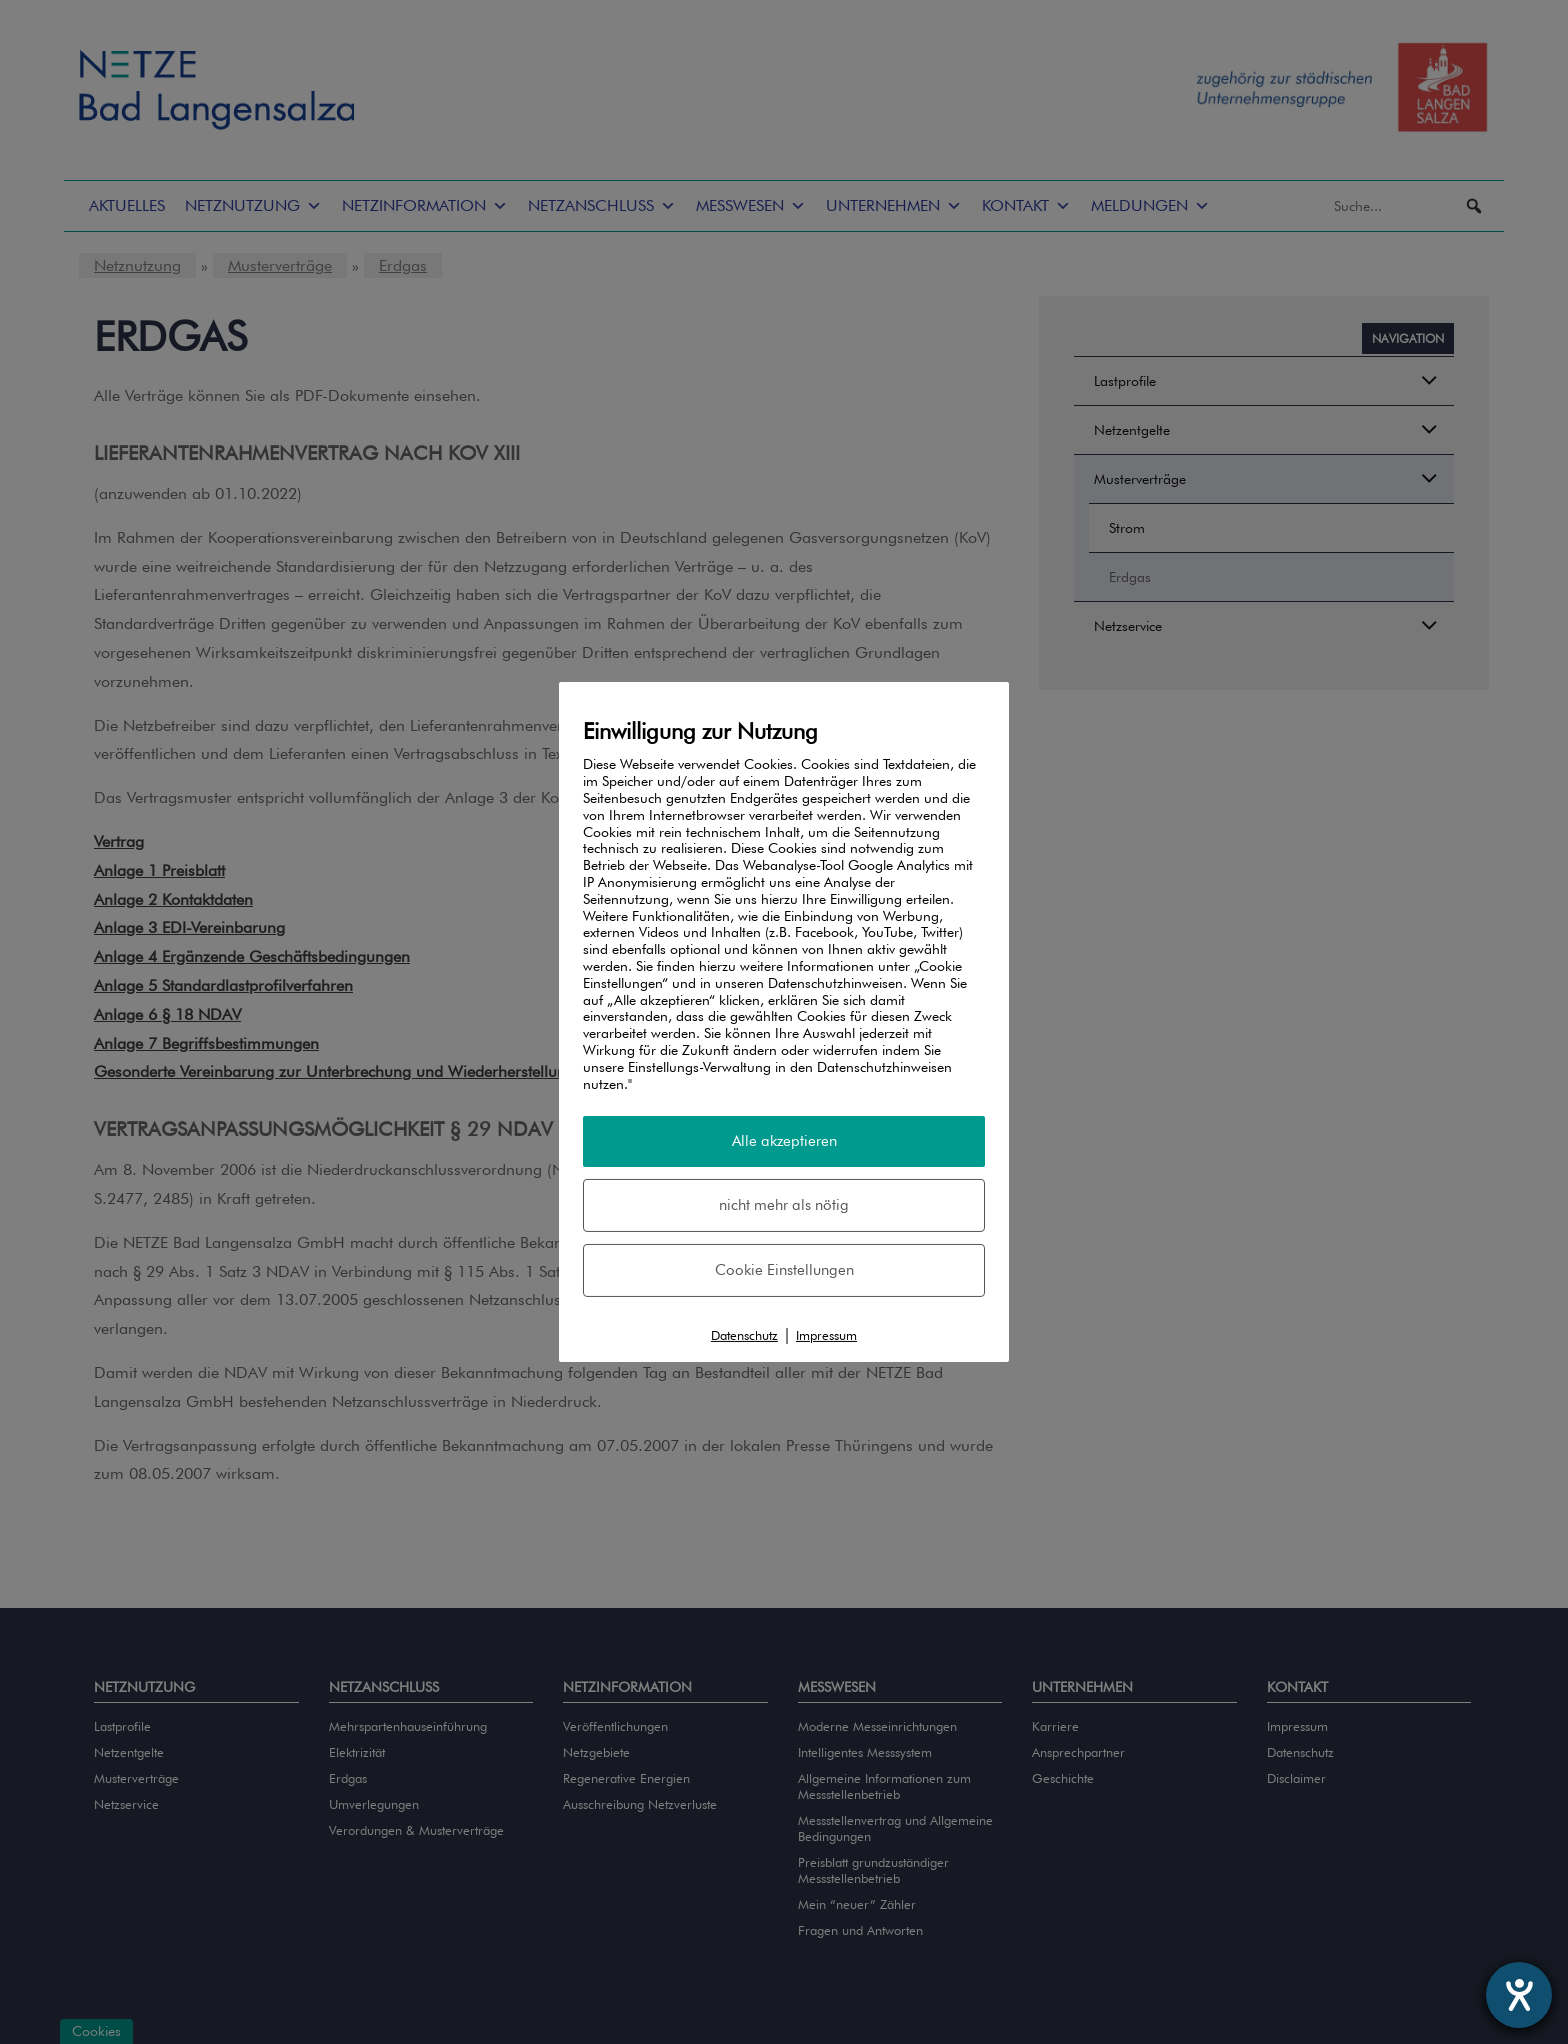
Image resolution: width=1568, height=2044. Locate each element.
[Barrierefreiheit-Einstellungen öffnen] (1519, 1995)
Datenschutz (744, 1335)
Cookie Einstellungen (784, 1270)
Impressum (826, 1335)
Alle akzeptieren (784, 1141)
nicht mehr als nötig (784, 1205)
